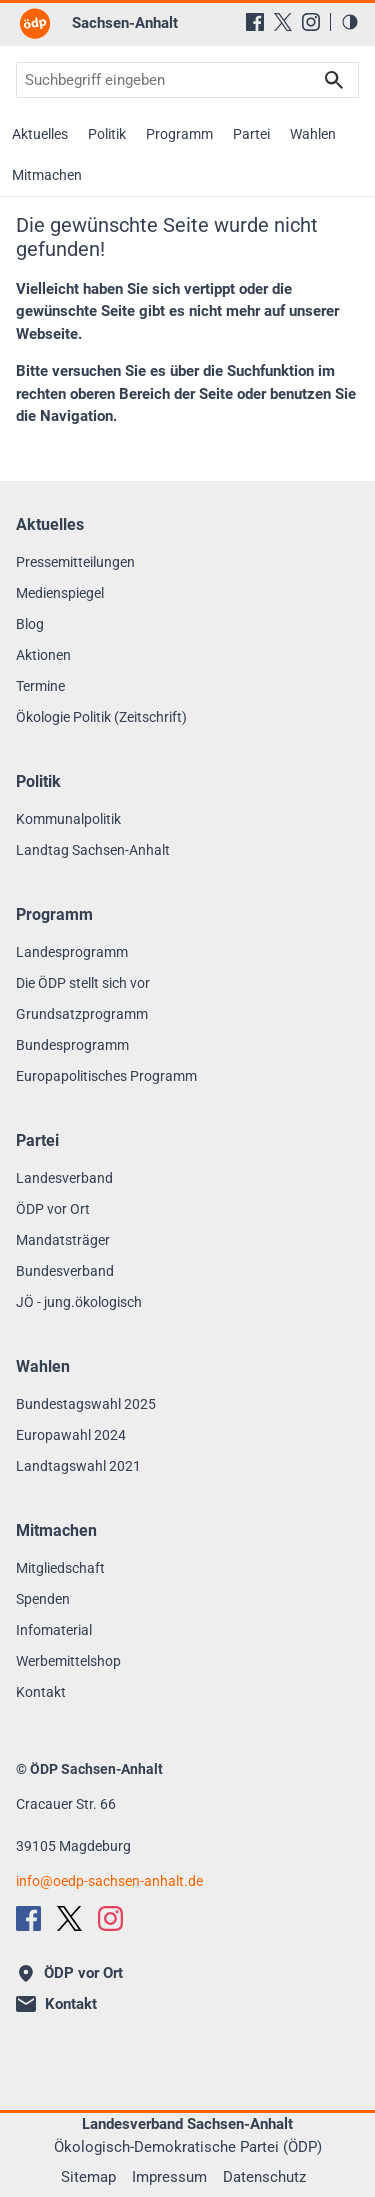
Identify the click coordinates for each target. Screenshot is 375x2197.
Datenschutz (264, 2177)
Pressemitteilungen (75, 562)
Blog (30, 624)
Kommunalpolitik (68, 819)
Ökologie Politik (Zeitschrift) (101, 717)
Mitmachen (47, 175)
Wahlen (313, 134)
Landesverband (64, 1178)
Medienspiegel (60, 593)
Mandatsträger (63, 1240)
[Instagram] (311, 22)
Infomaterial (54, 1630)
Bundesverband (65, 1271)
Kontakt (41, 1692)
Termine (40, 686)
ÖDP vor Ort (53, 1209)
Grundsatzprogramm (82, 1014)
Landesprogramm (72, 952)
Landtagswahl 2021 (78, 1466)
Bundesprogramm (72, 1045)
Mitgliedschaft (60, 1568)
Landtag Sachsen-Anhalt (93, 850)
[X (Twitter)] (283, 22)
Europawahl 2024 (71, 1435)
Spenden (43, 1599)
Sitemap (88, 2177)
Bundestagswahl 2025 (86, 1404)
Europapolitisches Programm (106, 1076)
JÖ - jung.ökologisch (79, 1302)
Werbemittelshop (68, 1661)
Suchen (334, 80)
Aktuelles (40, 134)
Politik (107, 134)
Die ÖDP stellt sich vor (83, 983)
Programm (179, 134)
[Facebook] (255, 22)
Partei (251, 134)
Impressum (169, 2177)
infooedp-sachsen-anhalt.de (109, 1881)
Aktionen (43, 655)
